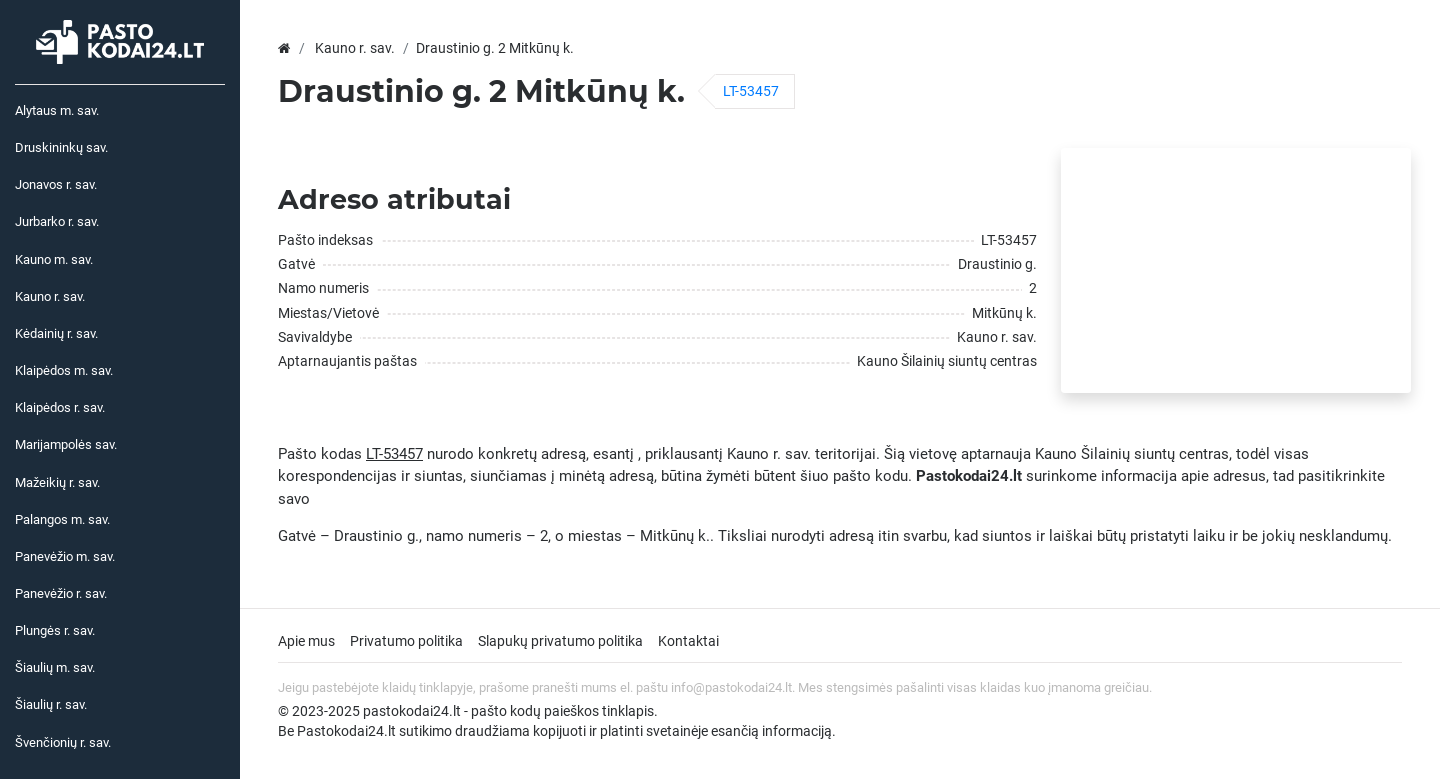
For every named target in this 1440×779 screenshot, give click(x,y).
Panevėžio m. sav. (65, 556)
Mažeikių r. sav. (57, 482)
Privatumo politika (406, 641)
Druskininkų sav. (61, 147)
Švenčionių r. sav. (63, 742)
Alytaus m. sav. (57, 110)
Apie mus (306, 641)
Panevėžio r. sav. (61, 593)
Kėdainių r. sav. (56, 333)
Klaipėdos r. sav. (60, 407)
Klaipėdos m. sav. (64, 370)
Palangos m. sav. (62, 519)
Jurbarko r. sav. (57, 221)
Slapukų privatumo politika (560, 641)
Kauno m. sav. (54, 259)
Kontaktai (688, 641)
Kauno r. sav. (50, 296)
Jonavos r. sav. (56, 184)
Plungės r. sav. (55, 630)
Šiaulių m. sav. (55, 667)
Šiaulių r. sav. (51, 704)
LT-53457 (751, 91)
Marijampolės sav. (66, 444)
